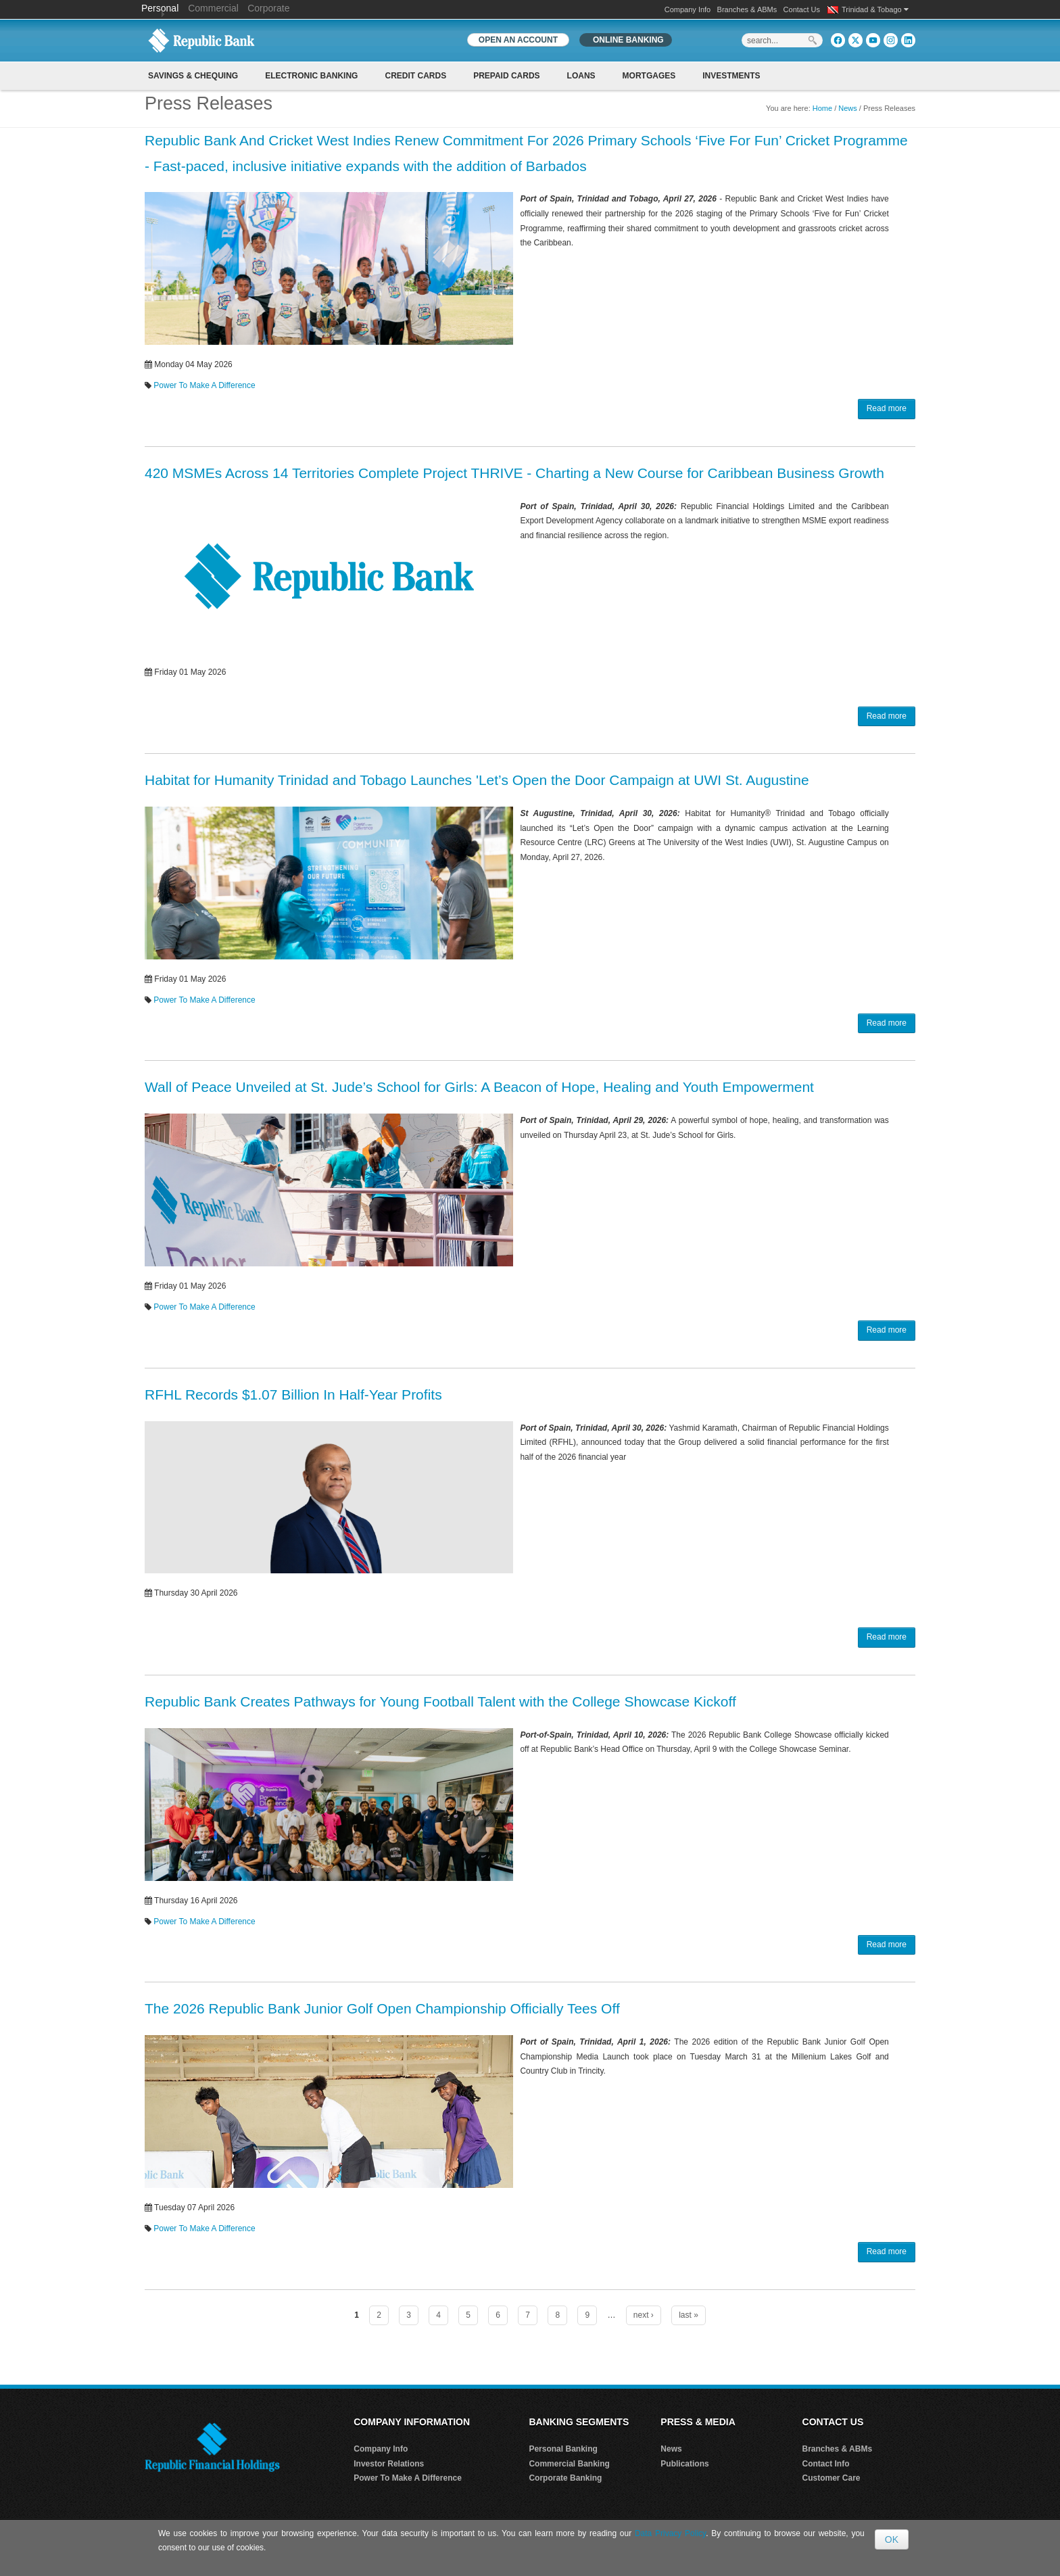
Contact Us (802, 9)
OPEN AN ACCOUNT (518, 40)
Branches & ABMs (747, 9)
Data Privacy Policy (670, 2533)
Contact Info (826, 2463)
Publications (684, 2463)
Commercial (213, 8)
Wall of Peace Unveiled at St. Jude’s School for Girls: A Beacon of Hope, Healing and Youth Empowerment (479, 1087)
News (847, 108)
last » (688, 2315)
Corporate (268, 8)
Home (822, 108)
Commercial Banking (569, 2463)
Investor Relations (389, 2463)
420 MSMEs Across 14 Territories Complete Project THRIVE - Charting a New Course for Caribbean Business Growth (514, 473)
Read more (887, 408)
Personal (161, 8)
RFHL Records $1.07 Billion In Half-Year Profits (293, 1394)
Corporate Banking (565, 2478)
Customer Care (831, 2478)
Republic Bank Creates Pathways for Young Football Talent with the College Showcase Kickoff (440, 1701)
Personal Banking (563, 2449)
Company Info (687, 9)
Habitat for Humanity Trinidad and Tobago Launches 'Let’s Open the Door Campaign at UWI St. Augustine (477, 780)
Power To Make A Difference (204, 385)
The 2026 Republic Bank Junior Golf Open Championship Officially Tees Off (382, 2008)
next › (643, 2315)
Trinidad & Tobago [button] (875, 9)
